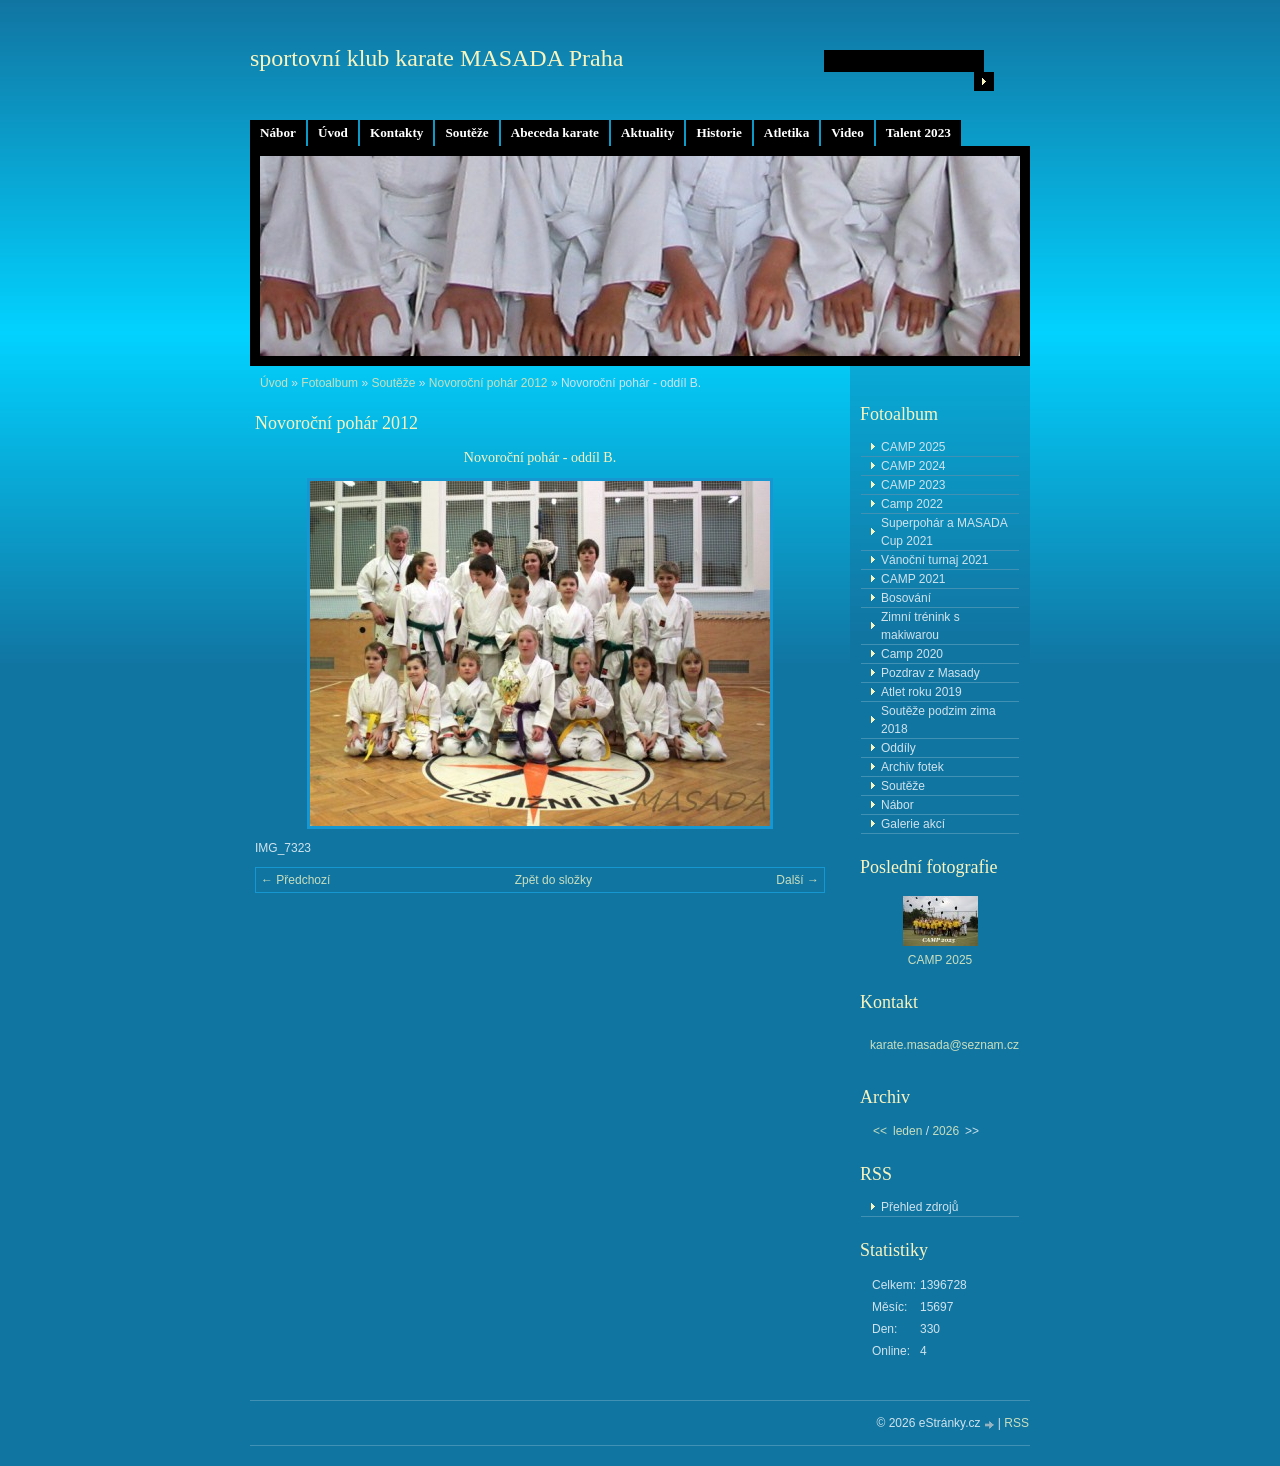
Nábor (278, 132)
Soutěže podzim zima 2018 (938, 720)
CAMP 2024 (913, 466)
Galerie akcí (913, 824)
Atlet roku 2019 (921, 692)
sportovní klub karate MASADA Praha (436, 58)
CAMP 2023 (913, 485)
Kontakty (397, 132)
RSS (1016, 1423)
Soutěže (466, 132)
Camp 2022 (912, 504)
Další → (797, 880)
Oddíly (898, 748)
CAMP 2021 (913, 579)
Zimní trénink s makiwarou (920, 626)
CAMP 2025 (913, 447)
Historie (718, 132)
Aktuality (648, 132)
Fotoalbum (329, 383)
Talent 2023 (918, 132)
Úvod (333, 132)
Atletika (786, 132)
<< (880, 1131)
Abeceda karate (555, 132)
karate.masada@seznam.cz (944, 1045)
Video (847, 132)
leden (907, 1131)
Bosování (906, 598)
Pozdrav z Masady (930, 673)
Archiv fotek (912, 767)
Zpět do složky (553, 880)
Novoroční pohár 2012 (488, 383)
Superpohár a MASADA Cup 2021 (944, 532)
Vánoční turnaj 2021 (934, 560)
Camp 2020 (912, 654)
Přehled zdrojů (919, 1207)
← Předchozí (295, 880)
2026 (945, 1131)
